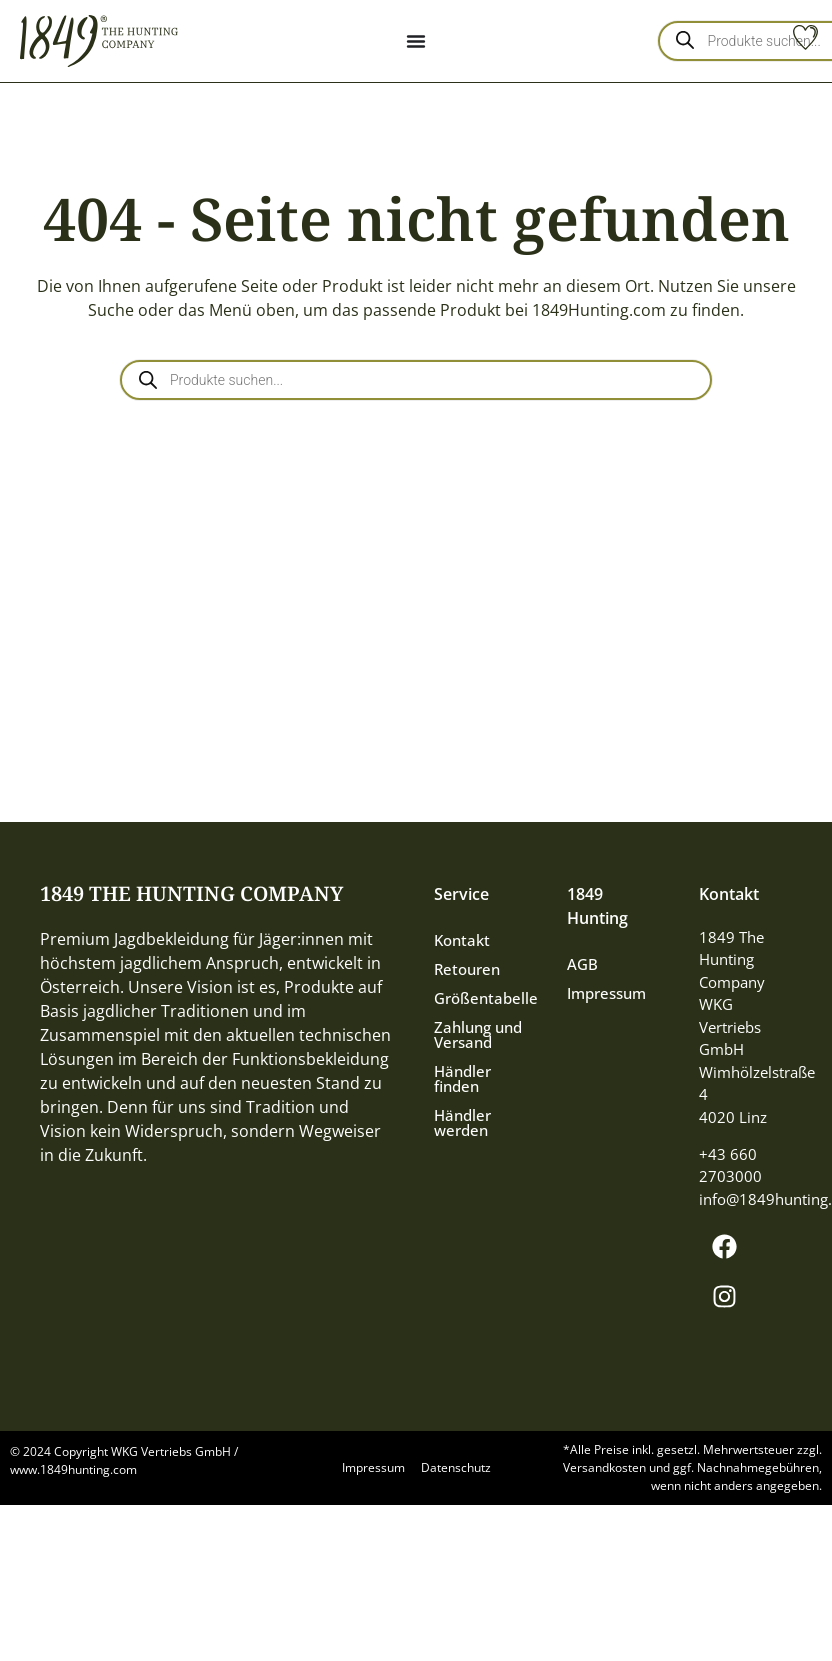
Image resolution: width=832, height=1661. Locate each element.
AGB (582, 964)
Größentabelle (480, 998)
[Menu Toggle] (416, 41)
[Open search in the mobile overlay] (416, 380)
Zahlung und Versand (478, 1034)
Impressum (606, 993)
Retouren (467, 969)
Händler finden (462, 1078)
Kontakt (462, 940)
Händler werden (462, 1122)
